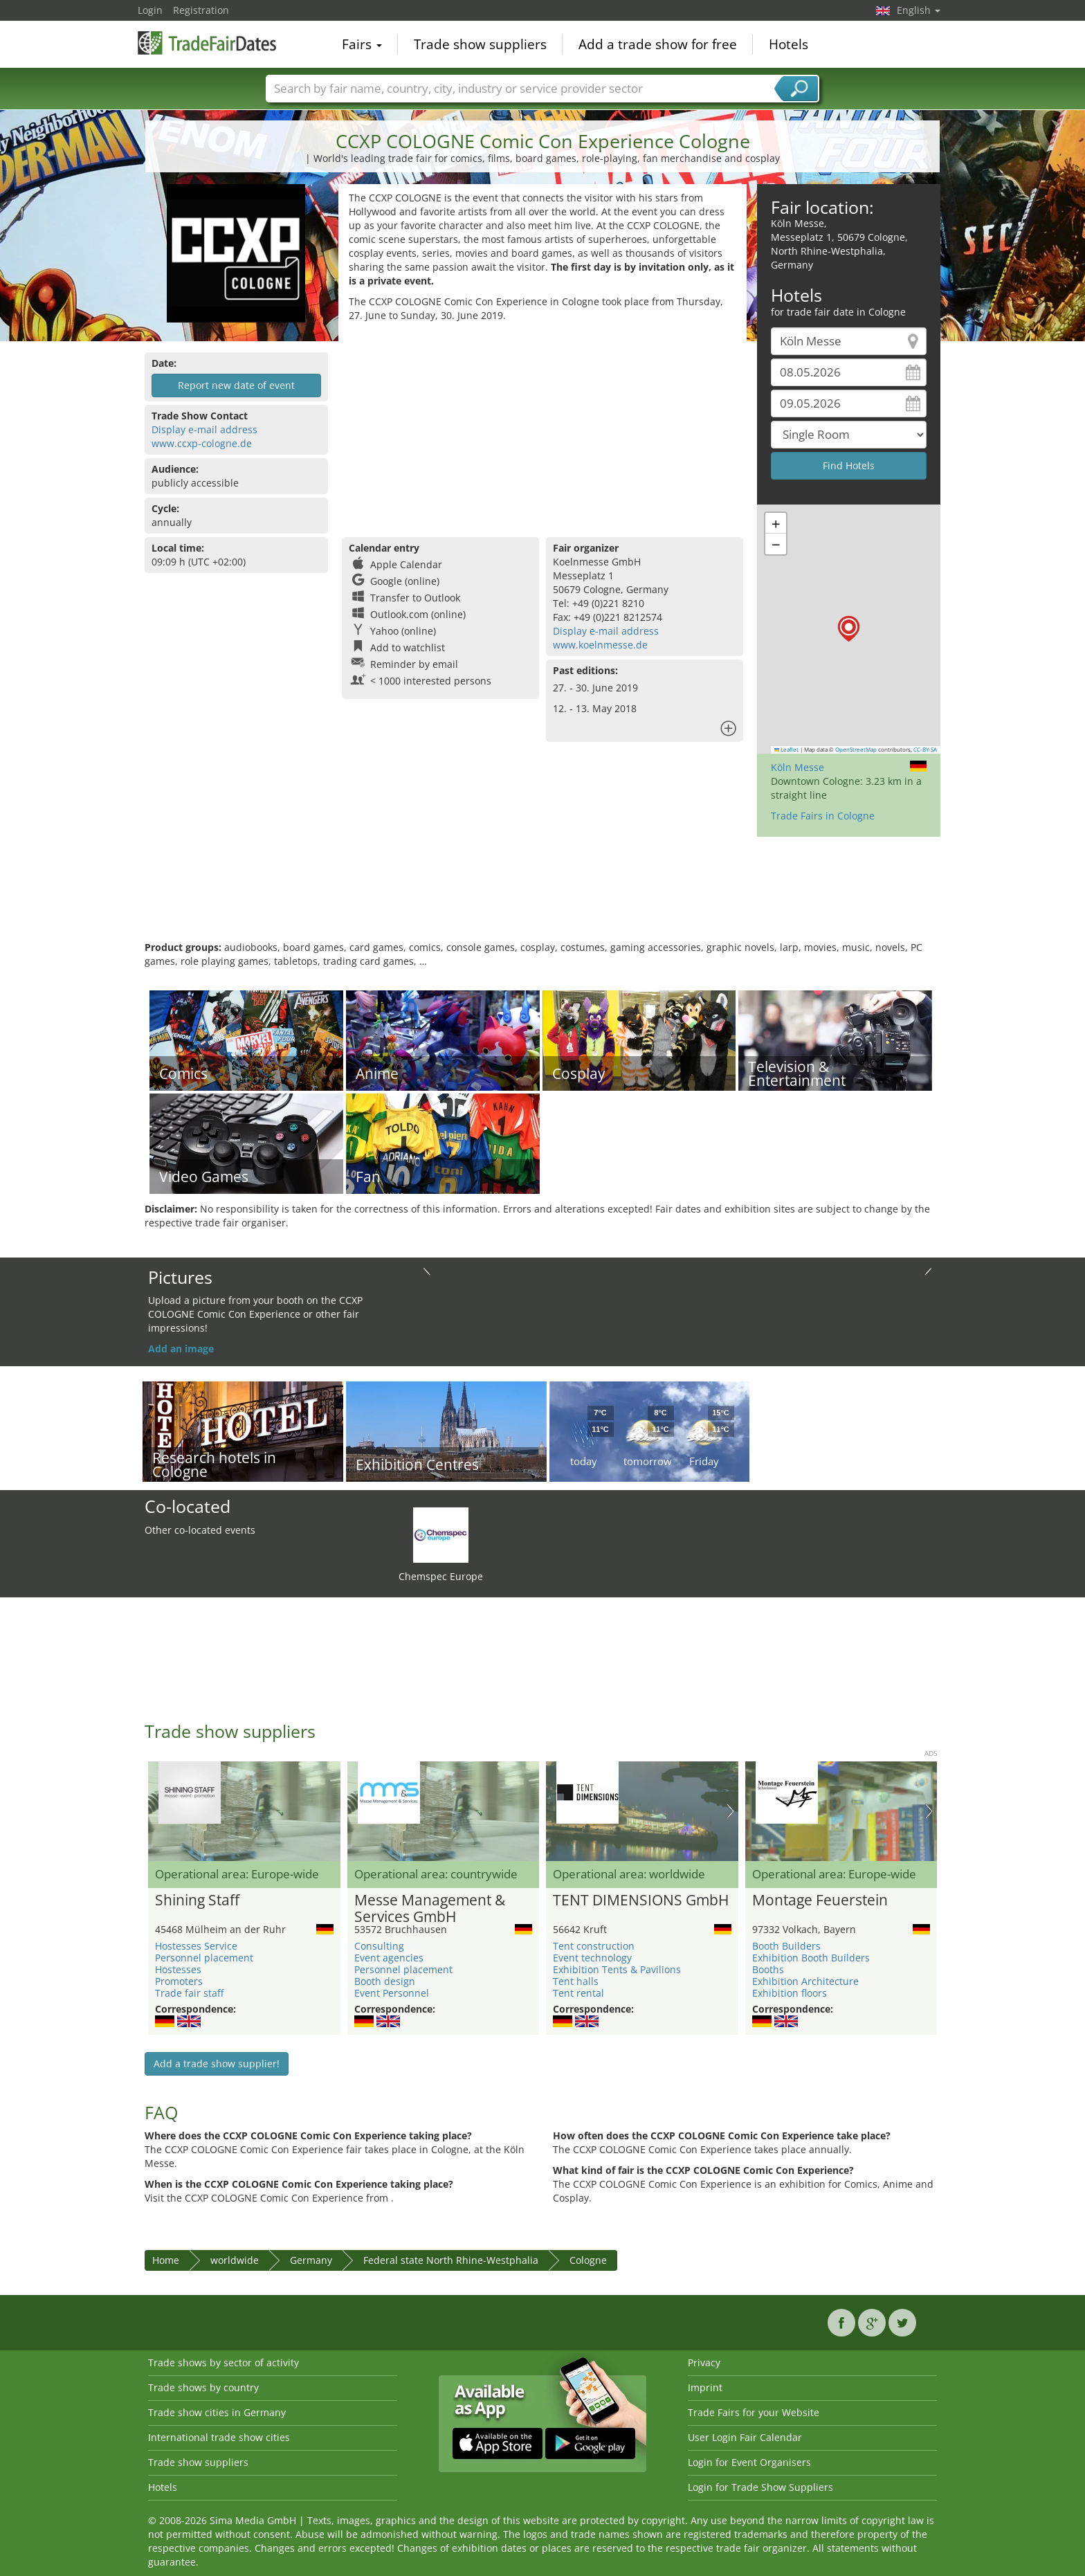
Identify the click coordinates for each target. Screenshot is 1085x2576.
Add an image (181, 1348)
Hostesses (178, 1969)
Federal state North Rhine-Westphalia (450, 2260)
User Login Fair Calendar (745, 2437)
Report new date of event (236, 385)
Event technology (592, 1957)
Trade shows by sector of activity (223, 2362)
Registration (201, 10)
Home (165, 2260)
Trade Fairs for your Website (753, 2412)
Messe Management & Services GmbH (429, 1909)
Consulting (379, 1945)
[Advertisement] (542, 426)
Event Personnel (391, 1992)
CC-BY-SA (925, 749)
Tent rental (578, 1992)
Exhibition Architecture (805, 1981)
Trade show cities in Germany (217, 2412)
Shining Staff (197, 1901)
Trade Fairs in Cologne (823, 815)
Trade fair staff (189, 1992)
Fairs (362, 44)
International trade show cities (219, 2437)
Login (150, 10)
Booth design (384, 1981)
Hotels (788, 44)
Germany (311, 2260)
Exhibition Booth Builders (811, 1957)
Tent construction (594, 1945)
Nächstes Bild (730, 1811)
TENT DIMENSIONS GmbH (641, 1901)
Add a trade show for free (657, 44)
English (918, 10)
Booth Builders (786, 1945)
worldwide (234, 2260)
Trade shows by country (203, 2387)
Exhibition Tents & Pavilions (617, 1969)
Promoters (179, 1981)
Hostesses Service (196, 1945)
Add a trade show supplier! (217, 2063)
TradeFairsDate (207, 43)
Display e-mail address (204, 429)
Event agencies (388, 1957)
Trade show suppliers (480, 44)
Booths (768, 1969)
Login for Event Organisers (749, 2462)
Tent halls (576, 1981)
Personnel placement (204, 1957)
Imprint (705, 2387)
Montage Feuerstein (820, 1901)
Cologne (588, 2260)
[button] (849, 629)
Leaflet (786, 749)
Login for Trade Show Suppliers (760, 2487)
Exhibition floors (789, 1992)
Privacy (704, 2362)
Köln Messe (797, 767)
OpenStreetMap (856, 749)
